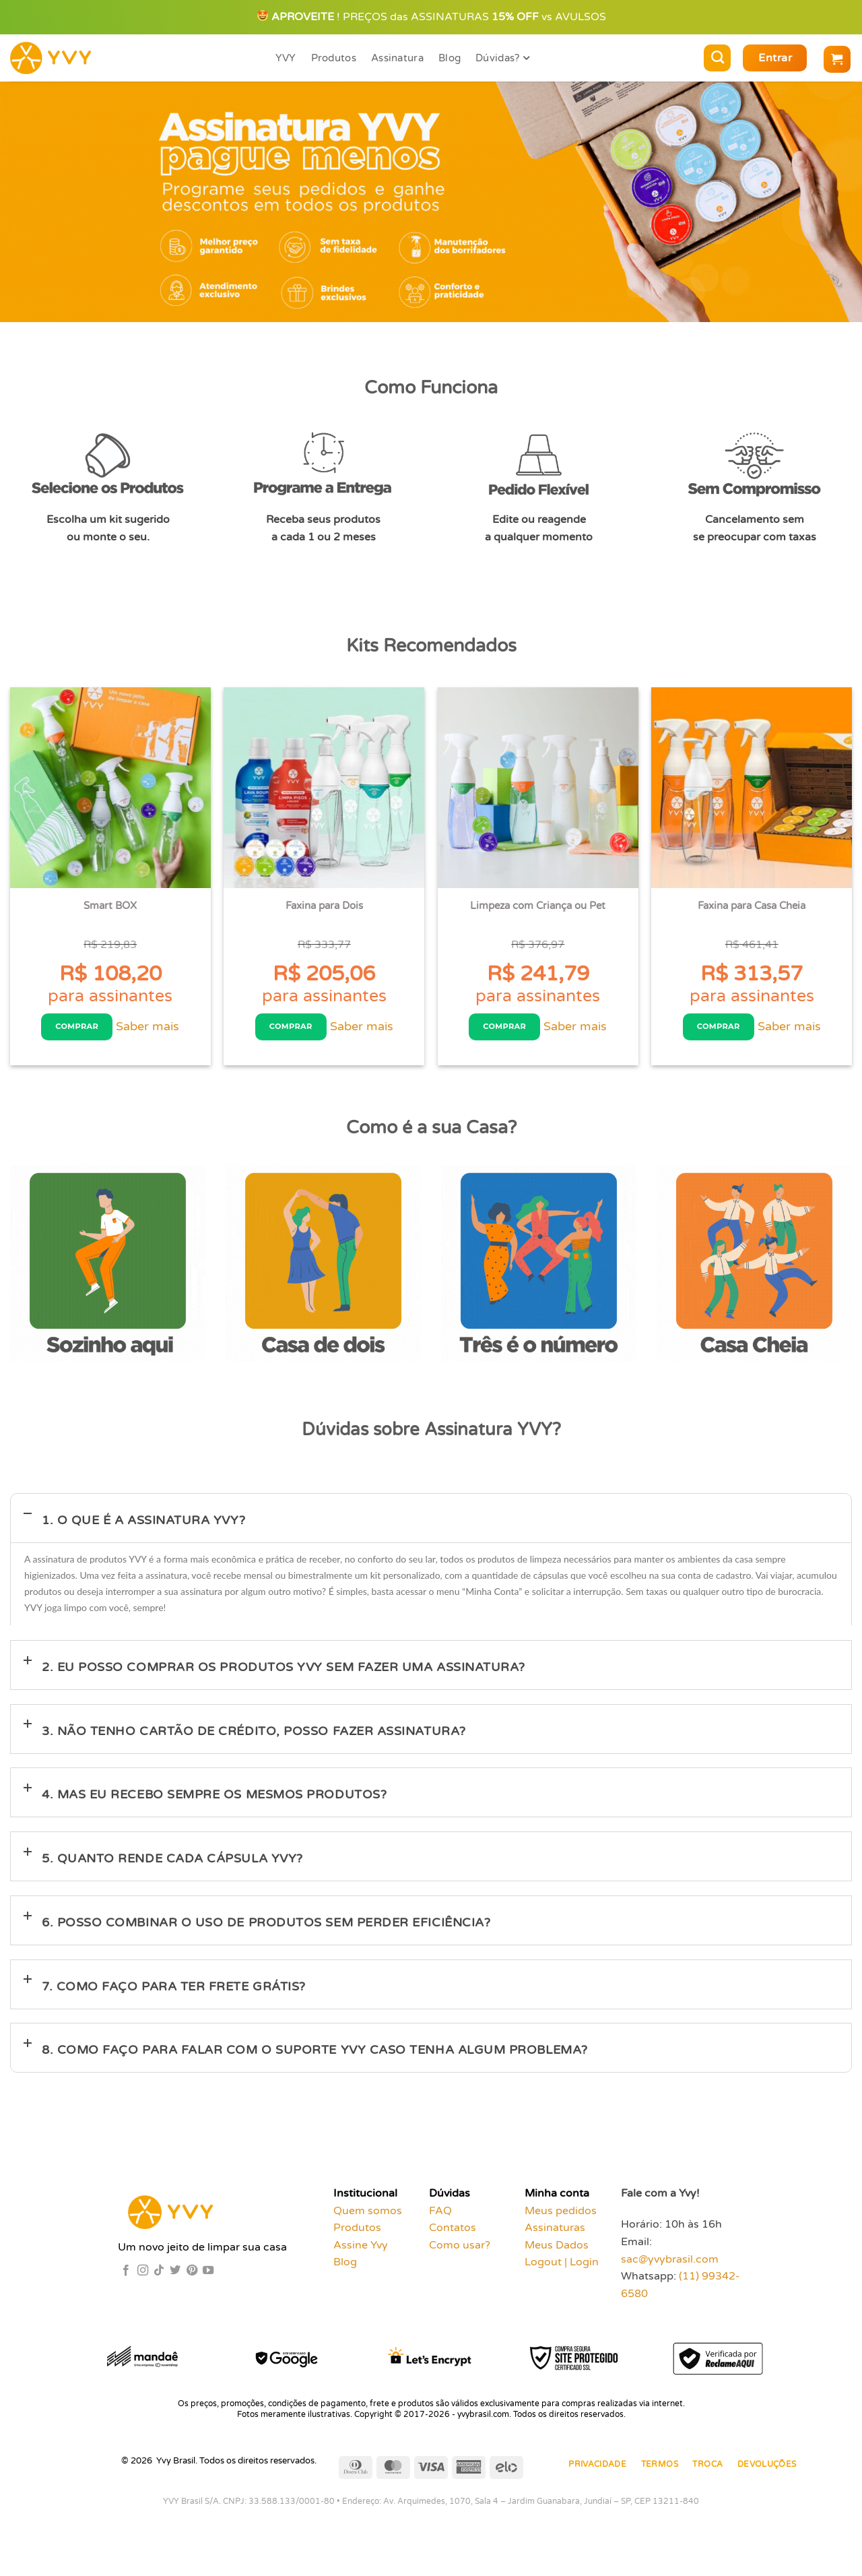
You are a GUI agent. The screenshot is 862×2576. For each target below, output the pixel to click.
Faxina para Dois (323, 906)
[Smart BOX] (110, 787)
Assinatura (397, 58)
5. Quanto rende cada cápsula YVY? (172, 1863)
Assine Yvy (360, 2250)
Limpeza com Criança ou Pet (538, 906)
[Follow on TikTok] (159, 2275)
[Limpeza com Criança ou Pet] (538, 787)
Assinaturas (555, 2232)
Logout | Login (562, 2267)
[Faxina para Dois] (324, 787)
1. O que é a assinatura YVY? (143, 1524)
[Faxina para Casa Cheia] (751, 787)
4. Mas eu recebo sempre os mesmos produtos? (214, 1799)
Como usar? (459, 2250)
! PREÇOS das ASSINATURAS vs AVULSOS (431, 17)
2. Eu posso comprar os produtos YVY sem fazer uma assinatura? (283, 1671)
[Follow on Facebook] (126, 2275)
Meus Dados (557, 2250)
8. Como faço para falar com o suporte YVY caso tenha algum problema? (315, 2055)
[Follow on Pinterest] (192, 2275)
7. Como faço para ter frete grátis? (174, 1991)
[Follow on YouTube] (208, 2275)
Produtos (333, 58)
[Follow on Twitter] (175, 2275)
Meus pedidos (561, 2215)
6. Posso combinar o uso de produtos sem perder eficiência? (266, 1927)
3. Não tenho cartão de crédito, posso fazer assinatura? (254, 1735)
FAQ (440, 2215)
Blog (449, 58)
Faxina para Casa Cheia (751, 906)
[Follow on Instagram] (142, 2275)
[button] (775, 57)
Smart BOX (110, 906)
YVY (285, 58)
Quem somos (367, 2215)
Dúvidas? (502, 58)
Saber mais (148, 1029)
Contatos (452, 2232)
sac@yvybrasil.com (670, 2264)
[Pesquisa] (717, 57)
